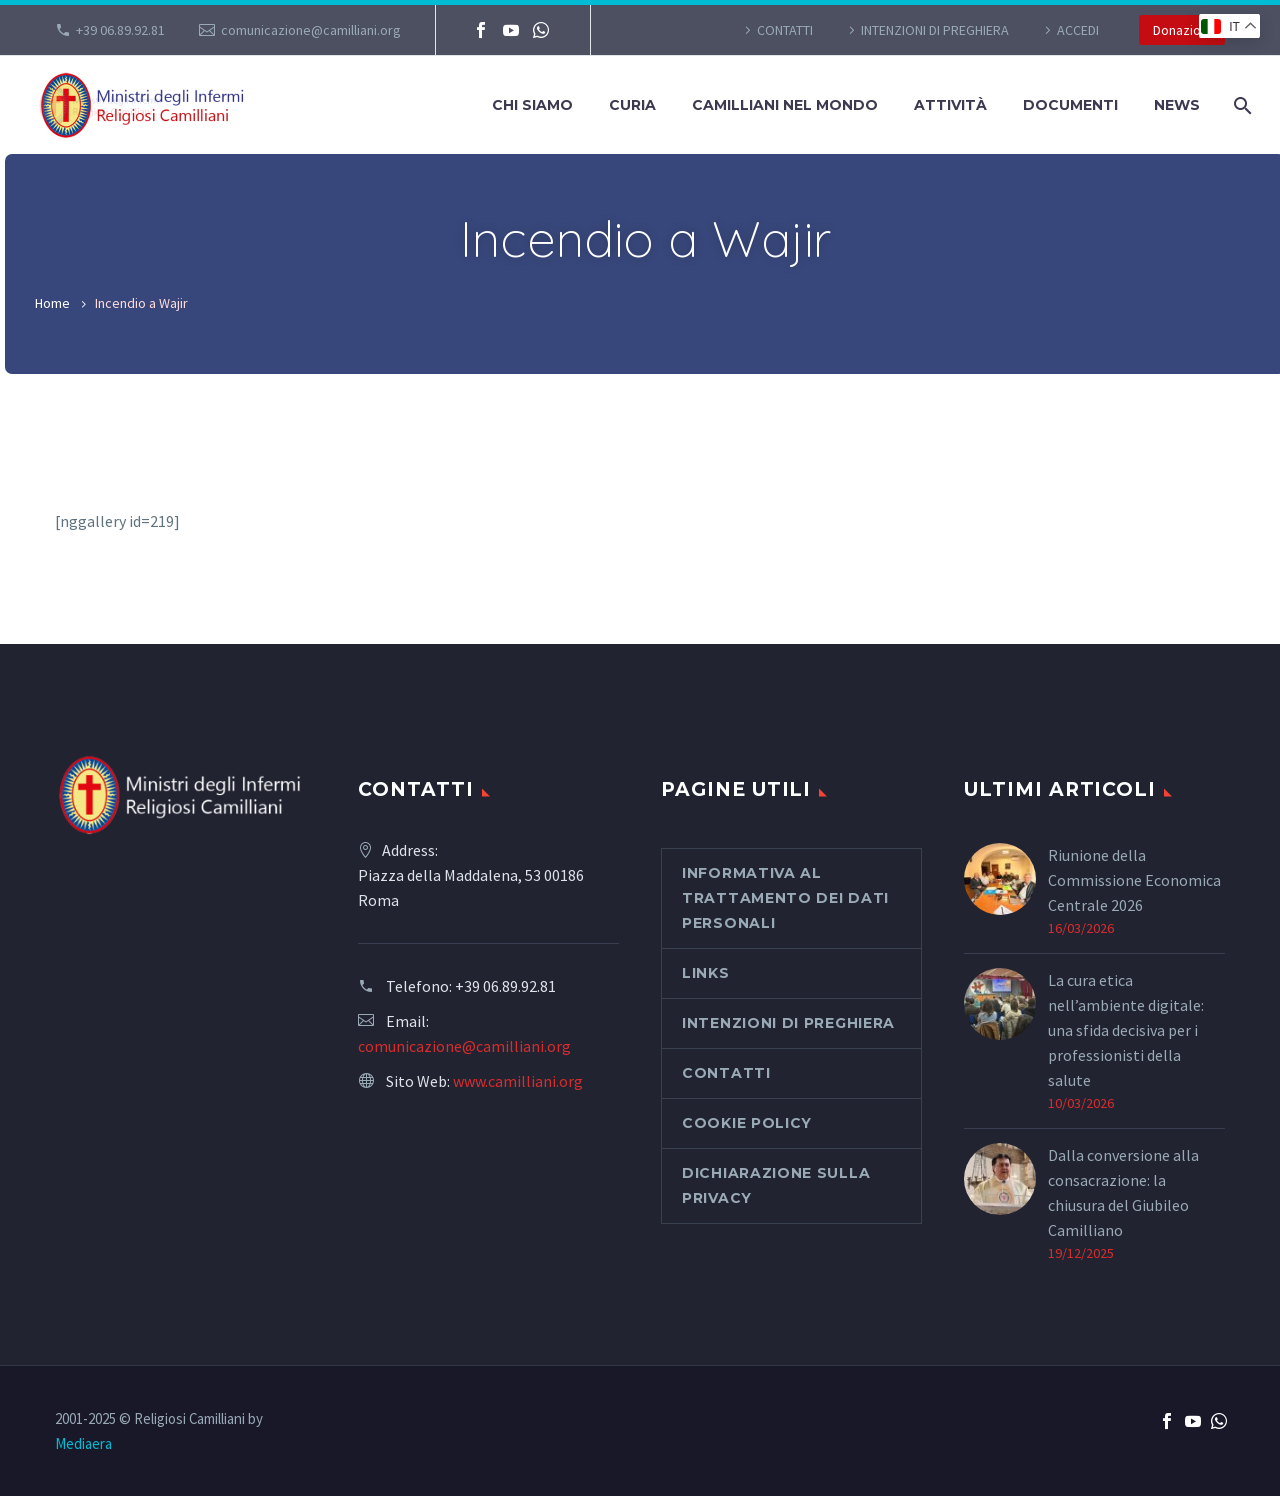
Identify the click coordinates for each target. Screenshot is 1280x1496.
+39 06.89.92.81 (120, 30)
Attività (950, 105)
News (1177, 105)
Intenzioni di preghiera (935, 30)
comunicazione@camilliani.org (311, 30)
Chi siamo (532, 105)
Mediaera (83, 1443)
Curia (632, 105)
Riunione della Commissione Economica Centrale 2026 (1134, 880)
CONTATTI (785, 30)
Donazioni (1182, 30)
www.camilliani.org (518, 1081)
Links (706, 973)
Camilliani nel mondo (785, 105)
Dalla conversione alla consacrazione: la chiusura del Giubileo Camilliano (1123, 1192)
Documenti (1070, 105)
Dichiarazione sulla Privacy (776, 1185)
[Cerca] (1240, 105)
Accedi (1078, 30)
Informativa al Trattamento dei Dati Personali (785, 898)
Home (52, 303)
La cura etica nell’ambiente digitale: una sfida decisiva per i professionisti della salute (1126, 1030)
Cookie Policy (747, 1123)
